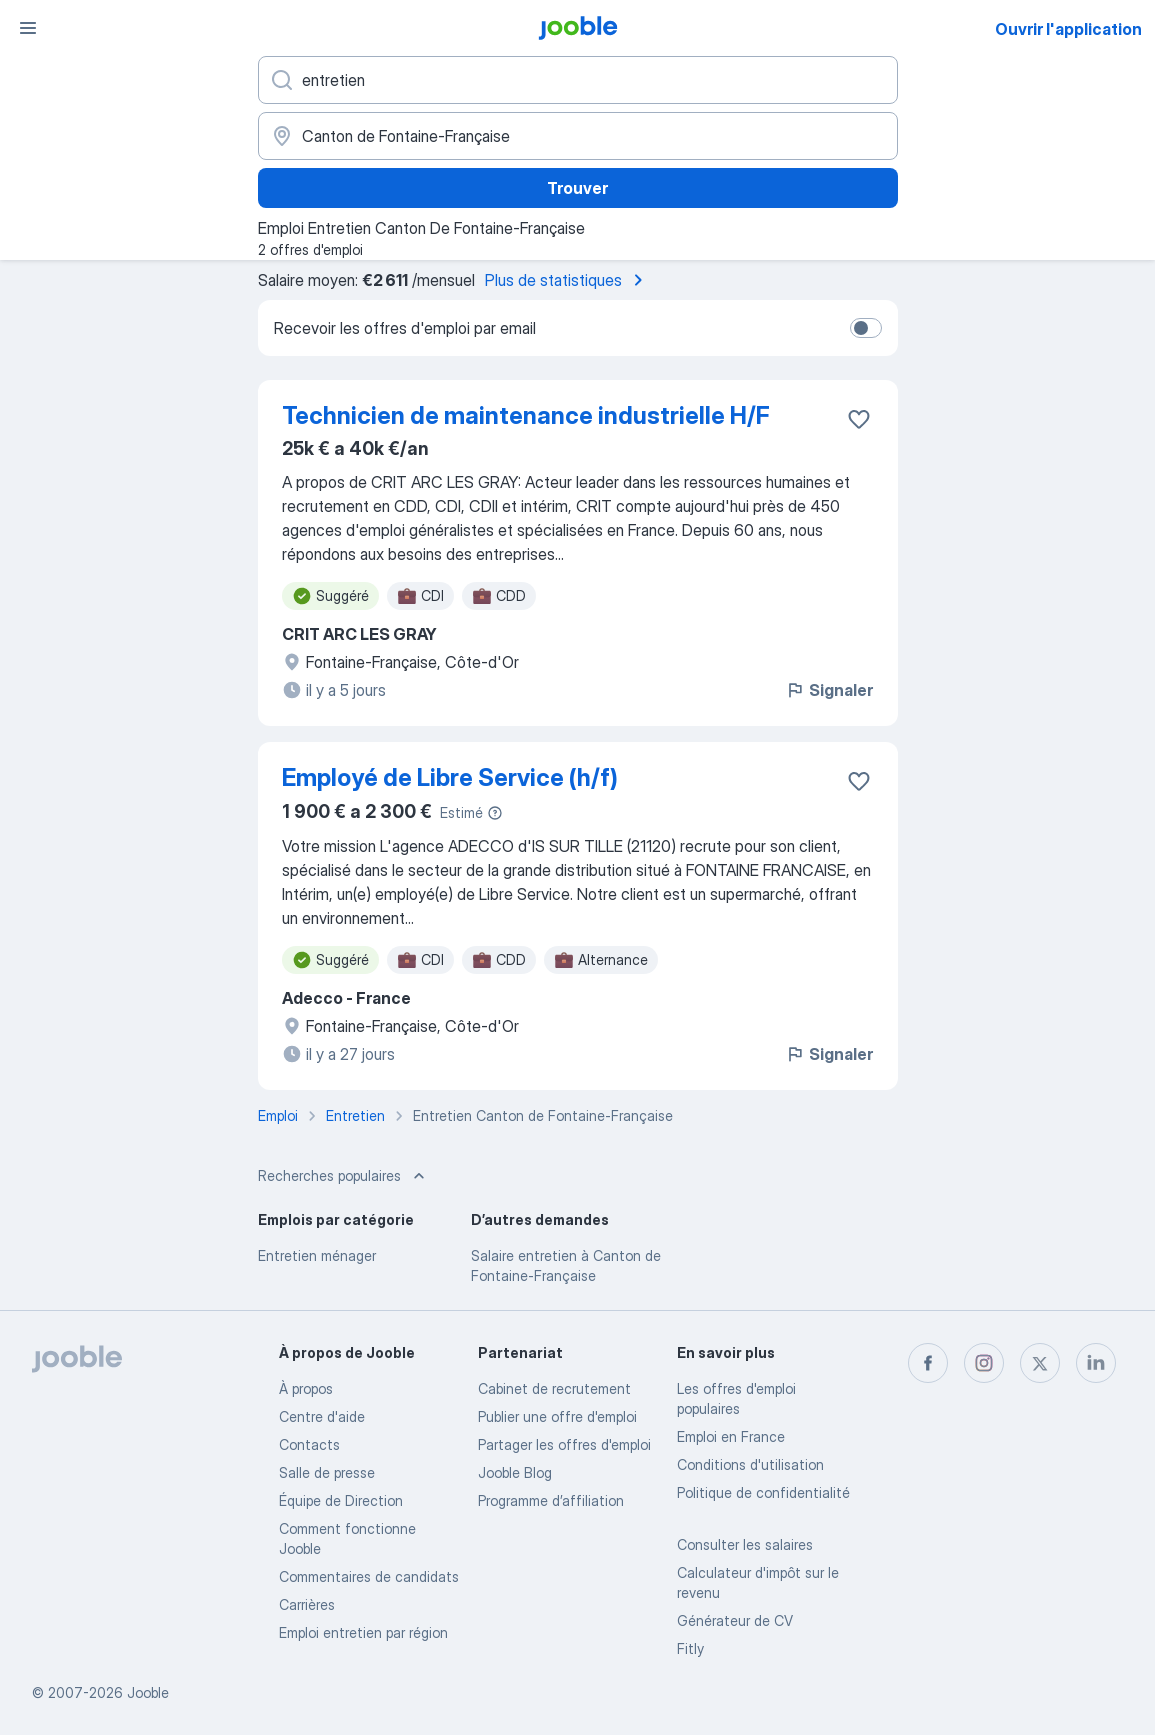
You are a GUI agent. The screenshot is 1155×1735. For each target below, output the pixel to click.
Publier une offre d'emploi (557, 1416)
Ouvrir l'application (1068, 29)
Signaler (829, 690)
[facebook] (928, 1363)
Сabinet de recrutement (554, 1388)
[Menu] (28, 28)
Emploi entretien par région (363, 1632)
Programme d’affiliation (551, 1500)
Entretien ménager (317, 1255)
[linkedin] (1096, 1363)
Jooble (148, 1692)
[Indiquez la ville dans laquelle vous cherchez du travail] (578, 136)
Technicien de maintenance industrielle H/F (526, 415)
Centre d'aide (322, 1416)
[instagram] (984, 1363)
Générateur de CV (735, 1620)
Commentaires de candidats (369, 1576)
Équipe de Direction (341, 1500)
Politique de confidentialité (763, 1492)
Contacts (309, 1444)
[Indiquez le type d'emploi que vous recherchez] (578, 80)
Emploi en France (731, 1436)
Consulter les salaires (745, 1544)
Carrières (307, 1604)
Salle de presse (327, 1472)
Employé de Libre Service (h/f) (450, 777)
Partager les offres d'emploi (564, 1444)
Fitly (690, 1648)
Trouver (577, 188)
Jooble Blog (515, 1472)
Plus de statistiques (567, 280)
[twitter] (1040, 1363)
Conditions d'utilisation (750, 1464)
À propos (306, 1388)
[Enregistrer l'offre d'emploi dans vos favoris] (859, 419)
